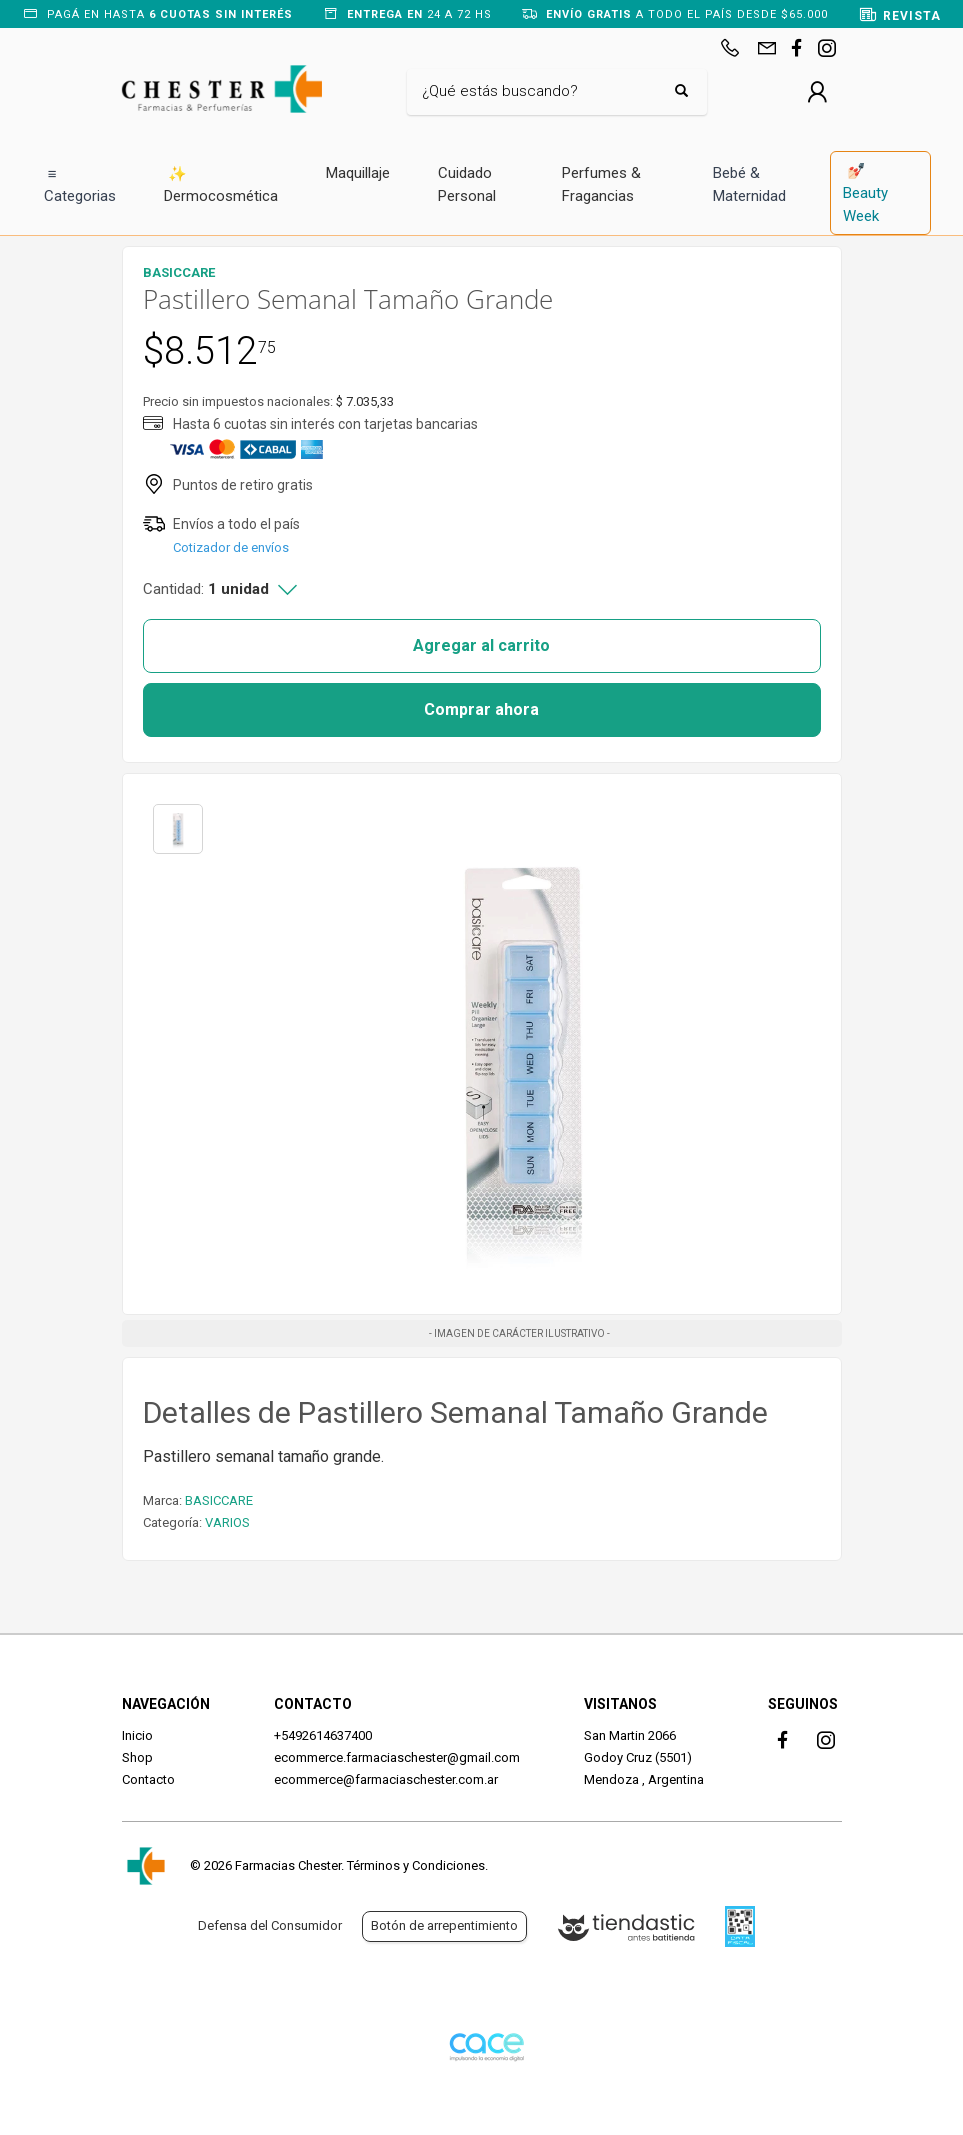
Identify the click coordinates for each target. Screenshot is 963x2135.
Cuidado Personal (467, 184)
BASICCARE (219, 1500)
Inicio (137, 1735)
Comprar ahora (481, 709)
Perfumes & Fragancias (601, 184)
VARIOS (227, 1522)
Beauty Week (865, 192)
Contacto (148, 1779)
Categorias (80, 184)
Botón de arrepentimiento (444, 1925)
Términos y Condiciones (416, 1865)
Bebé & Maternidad (749, 184)
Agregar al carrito (481, 645)
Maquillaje (358, 173)
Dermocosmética (221, 184)
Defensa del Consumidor (270, 1925)
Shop (137, 1757)
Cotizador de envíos (231, 547)
